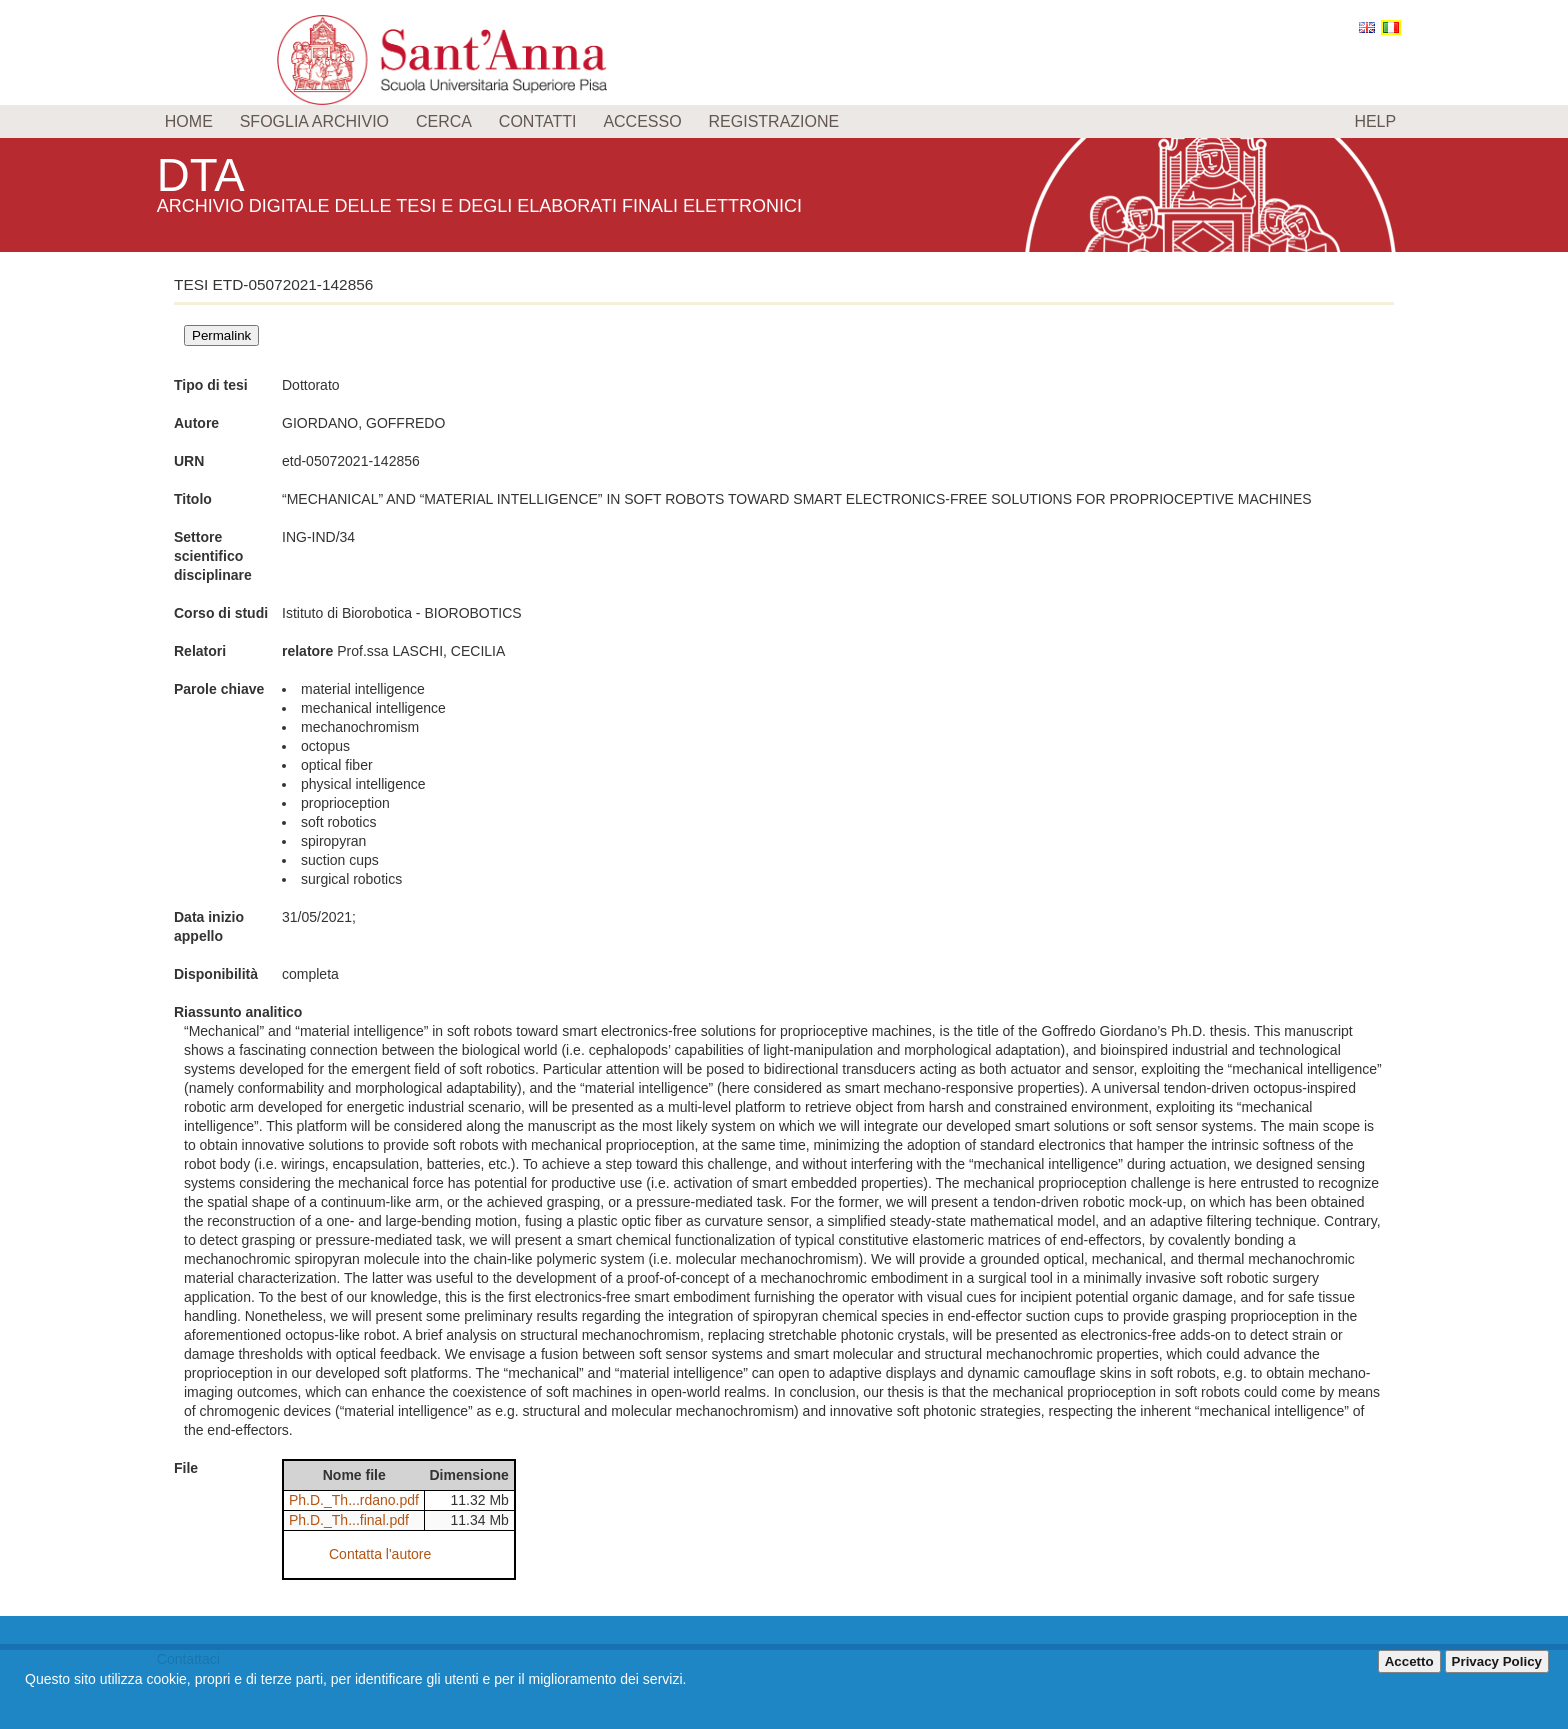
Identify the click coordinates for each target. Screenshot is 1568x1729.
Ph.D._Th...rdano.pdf (354, 1500)
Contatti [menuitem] (538, 121)
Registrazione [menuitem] (774, 121)
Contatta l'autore (380, 1554)
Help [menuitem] (1375, 121)
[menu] (784, 121)
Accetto (1409, 1661)
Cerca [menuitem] (444, 121)
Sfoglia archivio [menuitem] (314, 121)
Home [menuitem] (189, 121)
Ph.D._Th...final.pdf (349, 1520)
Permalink (221, 335)
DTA (203, 174)
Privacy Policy (1497, 1661)
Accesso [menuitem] (642, 121)
